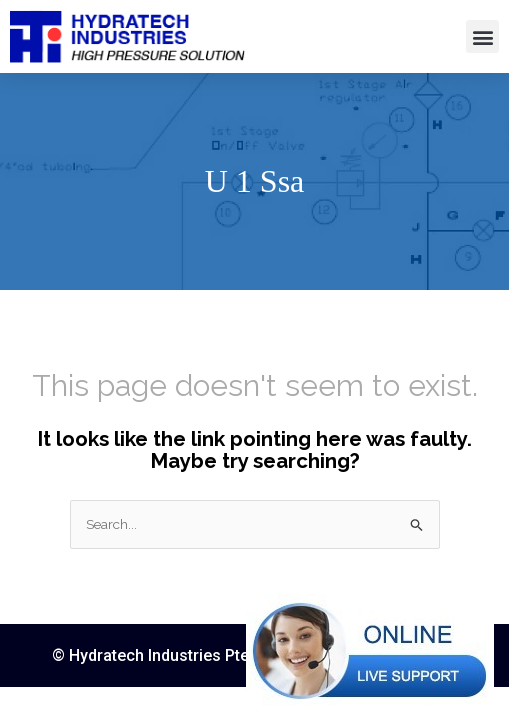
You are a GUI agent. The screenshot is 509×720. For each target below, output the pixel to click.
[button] (482, 36)
